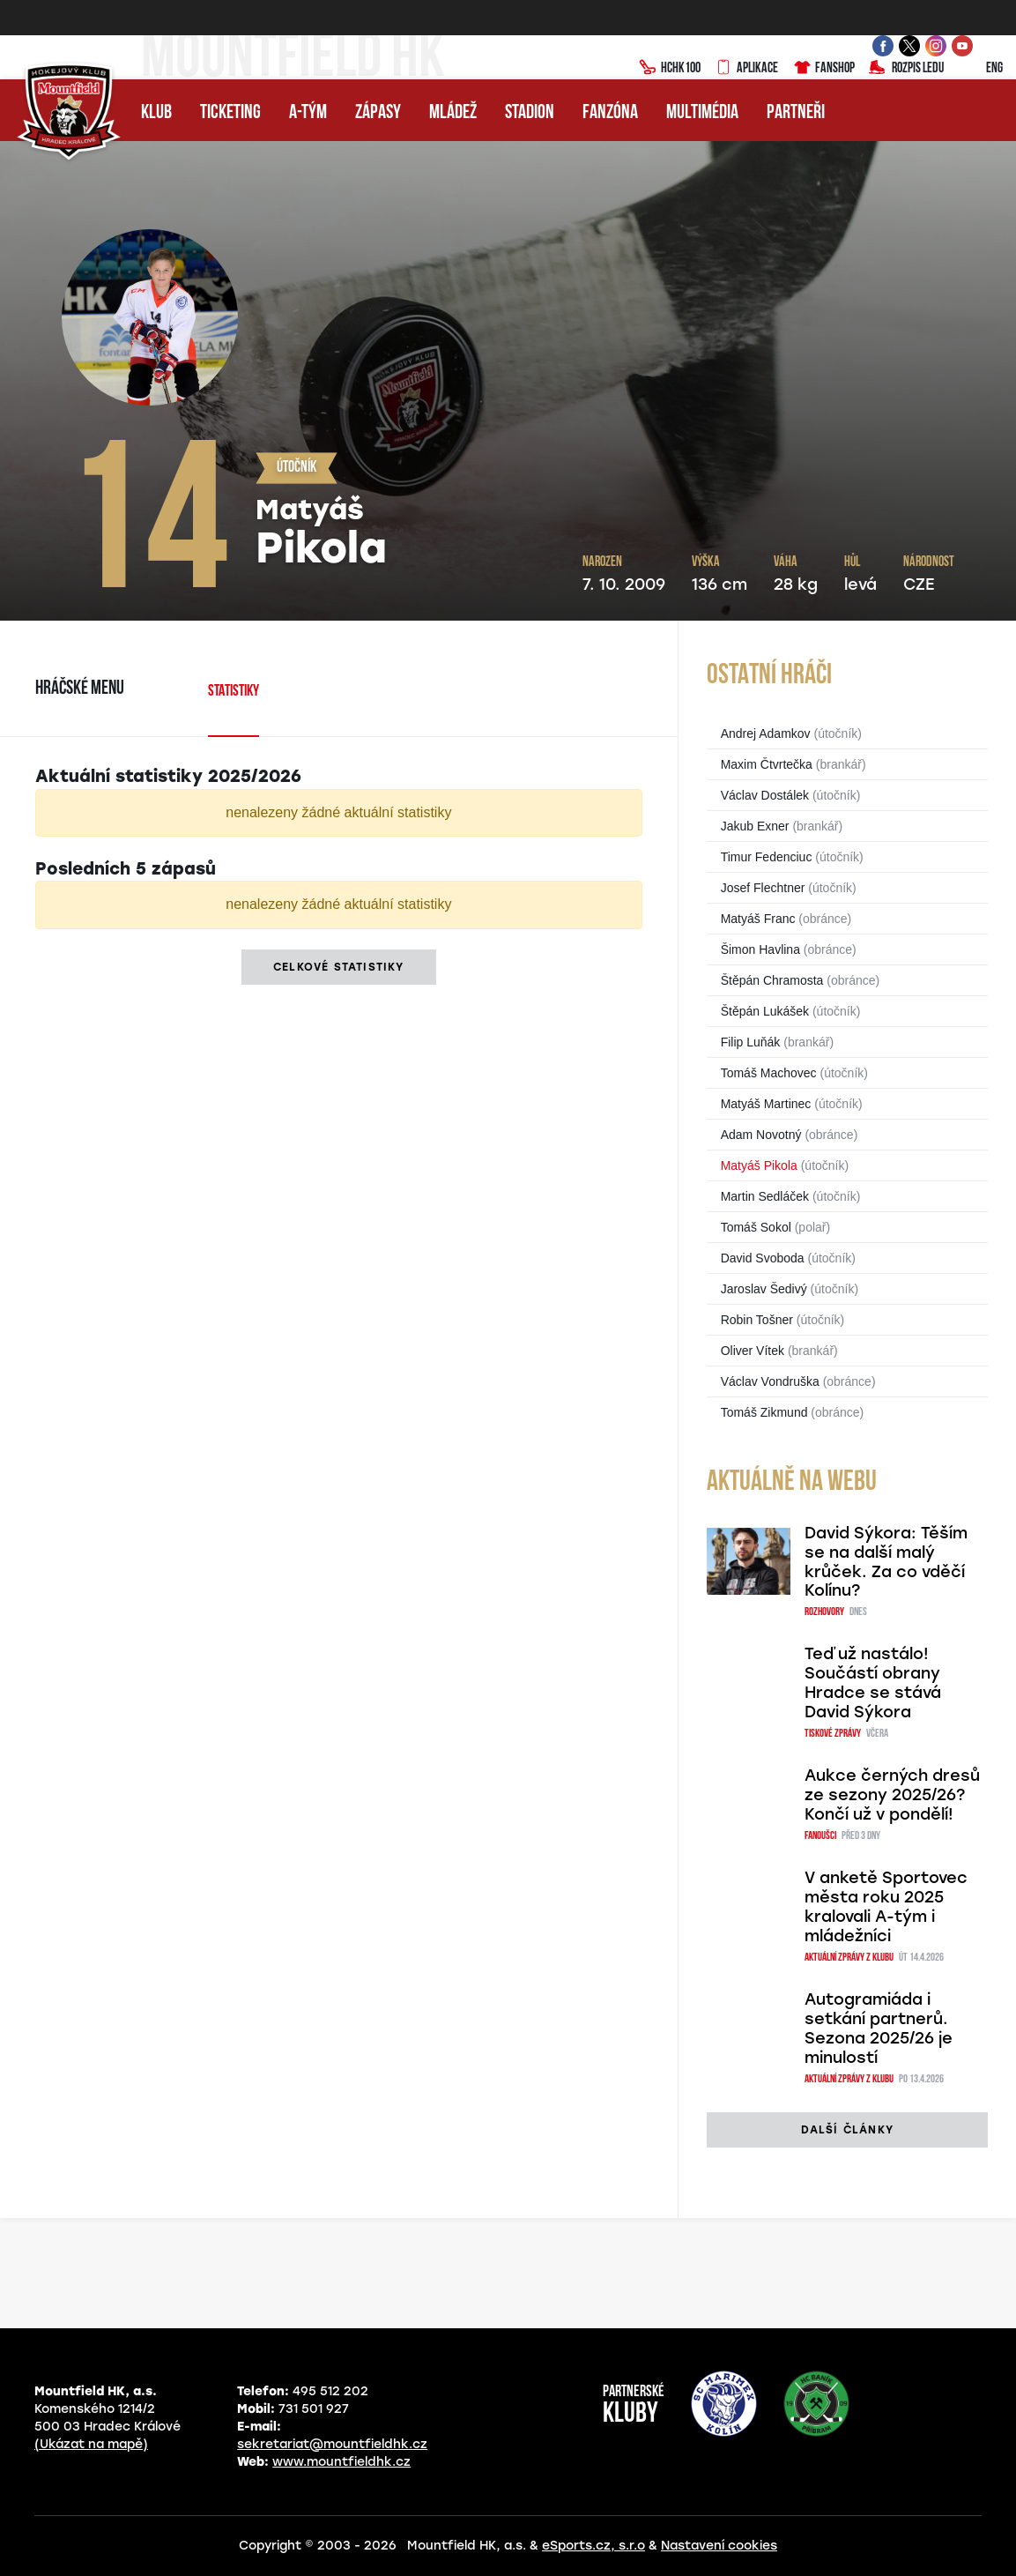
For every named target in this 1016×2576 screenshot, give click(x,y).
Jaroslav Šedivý (764, 1289)
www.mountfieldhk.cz (341, 2461)
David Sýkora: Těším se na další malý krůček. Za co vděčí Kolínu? (886, 1562)
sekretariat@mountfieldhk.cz (332, 2444)
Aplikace (746, 69)
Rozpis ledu (906, 69)
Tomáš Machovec (769, 1073)
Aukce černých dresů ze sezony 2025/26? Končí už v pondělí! (892, 1795)
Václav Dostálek (765, 795)
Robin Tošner (757, 1320)
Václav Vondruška (770, 1381)
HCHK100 (670, 69)
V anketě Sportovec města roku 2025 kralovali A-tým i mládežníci (886, 1907)
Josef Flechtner (763, 888)
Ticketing (230, 113)
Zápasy (378, 113)
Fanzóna (610, 113)
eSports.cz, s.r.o (593, 2545)
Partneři (796, 113)
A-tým (308, 113)
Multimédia (702, 113)
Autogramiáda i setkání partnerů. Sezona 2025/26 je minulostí (879, 2028)
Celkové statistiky (338, 967)
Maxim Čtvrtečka (766, 764)
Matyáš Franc (758, 919)
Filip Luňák (751, 1042)
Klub (156, 113)
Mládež (453, 113)
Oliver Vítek (752, 1351)
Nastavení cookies (719, 2545)
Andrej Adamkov (766, 733)
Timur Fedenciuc (766, 857)
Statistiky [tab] (233, 691)
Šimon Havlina (760, 949)
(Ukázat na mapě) (91, 2444)
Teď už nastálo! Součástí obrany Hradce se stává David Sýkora (873, 1683)
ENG (980, 69)
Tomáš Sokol (756, 1227)
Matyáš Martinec (766, 1104)
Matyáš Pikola (759, 1165)
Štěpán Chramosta (772, 980)
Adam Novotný (761, 1135)
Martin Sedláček (765, 1196)
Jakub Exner (755, 826)
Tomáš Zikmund (764, 1412)
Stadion (529, 113)
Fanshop (823, 69)
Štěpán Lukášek (765, 1011)
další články (847, 2130)
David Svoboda (763, 1258)
